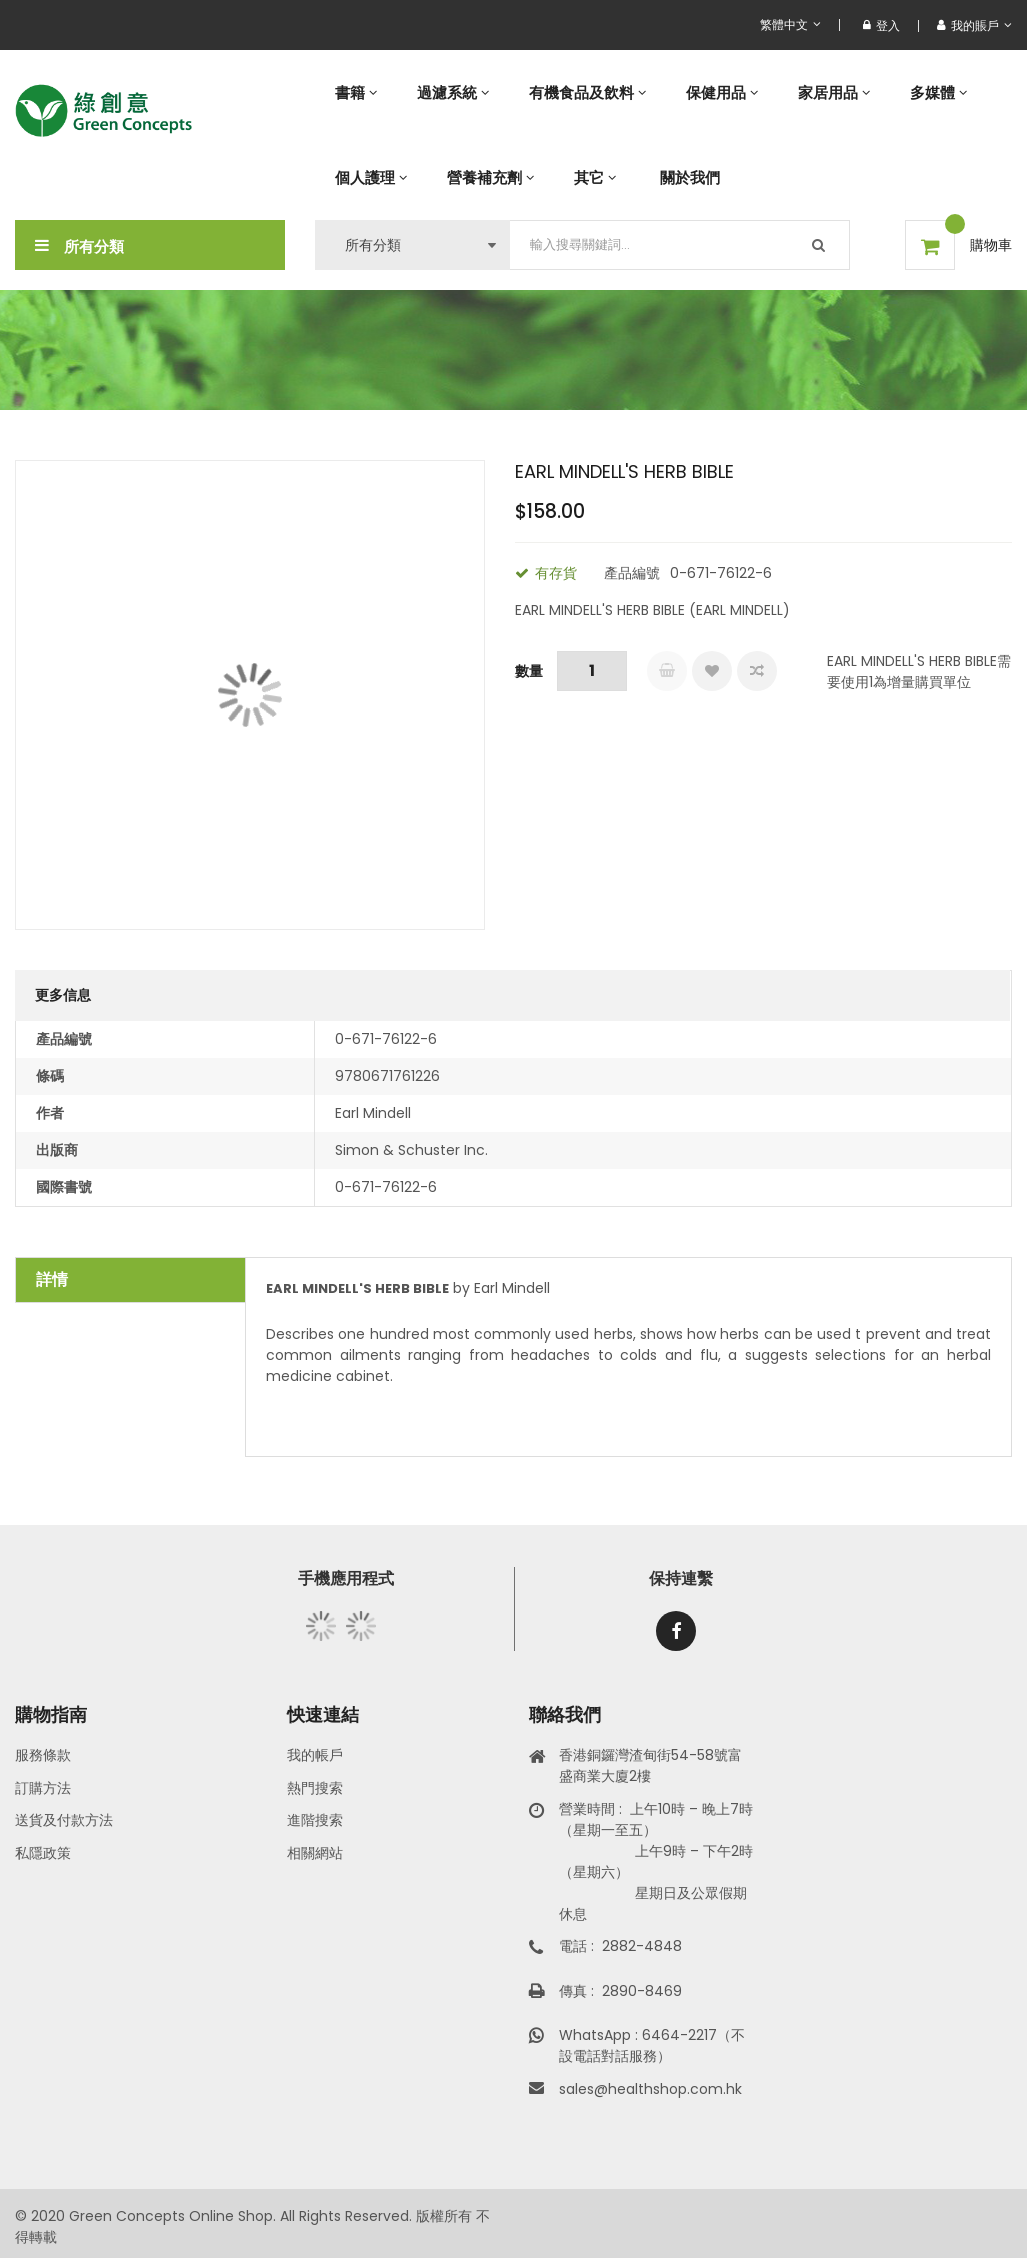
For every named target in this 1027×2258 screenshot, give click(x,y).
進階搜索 (315, 1820)
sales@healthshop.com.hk (650, 2089)
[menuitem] (356, 92)
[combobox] (680, 245)
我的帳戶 (315, 1755)
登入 (881, 25)
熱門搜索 (315, 1788)
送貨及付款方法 (64, 1820)
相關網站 (315, 1853)
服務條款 (43, 1755)
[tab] (130, 1280)
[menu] (663, 135)
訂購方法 (43, 1788)
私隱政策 (43, 1853)
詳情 (52, 1279)
